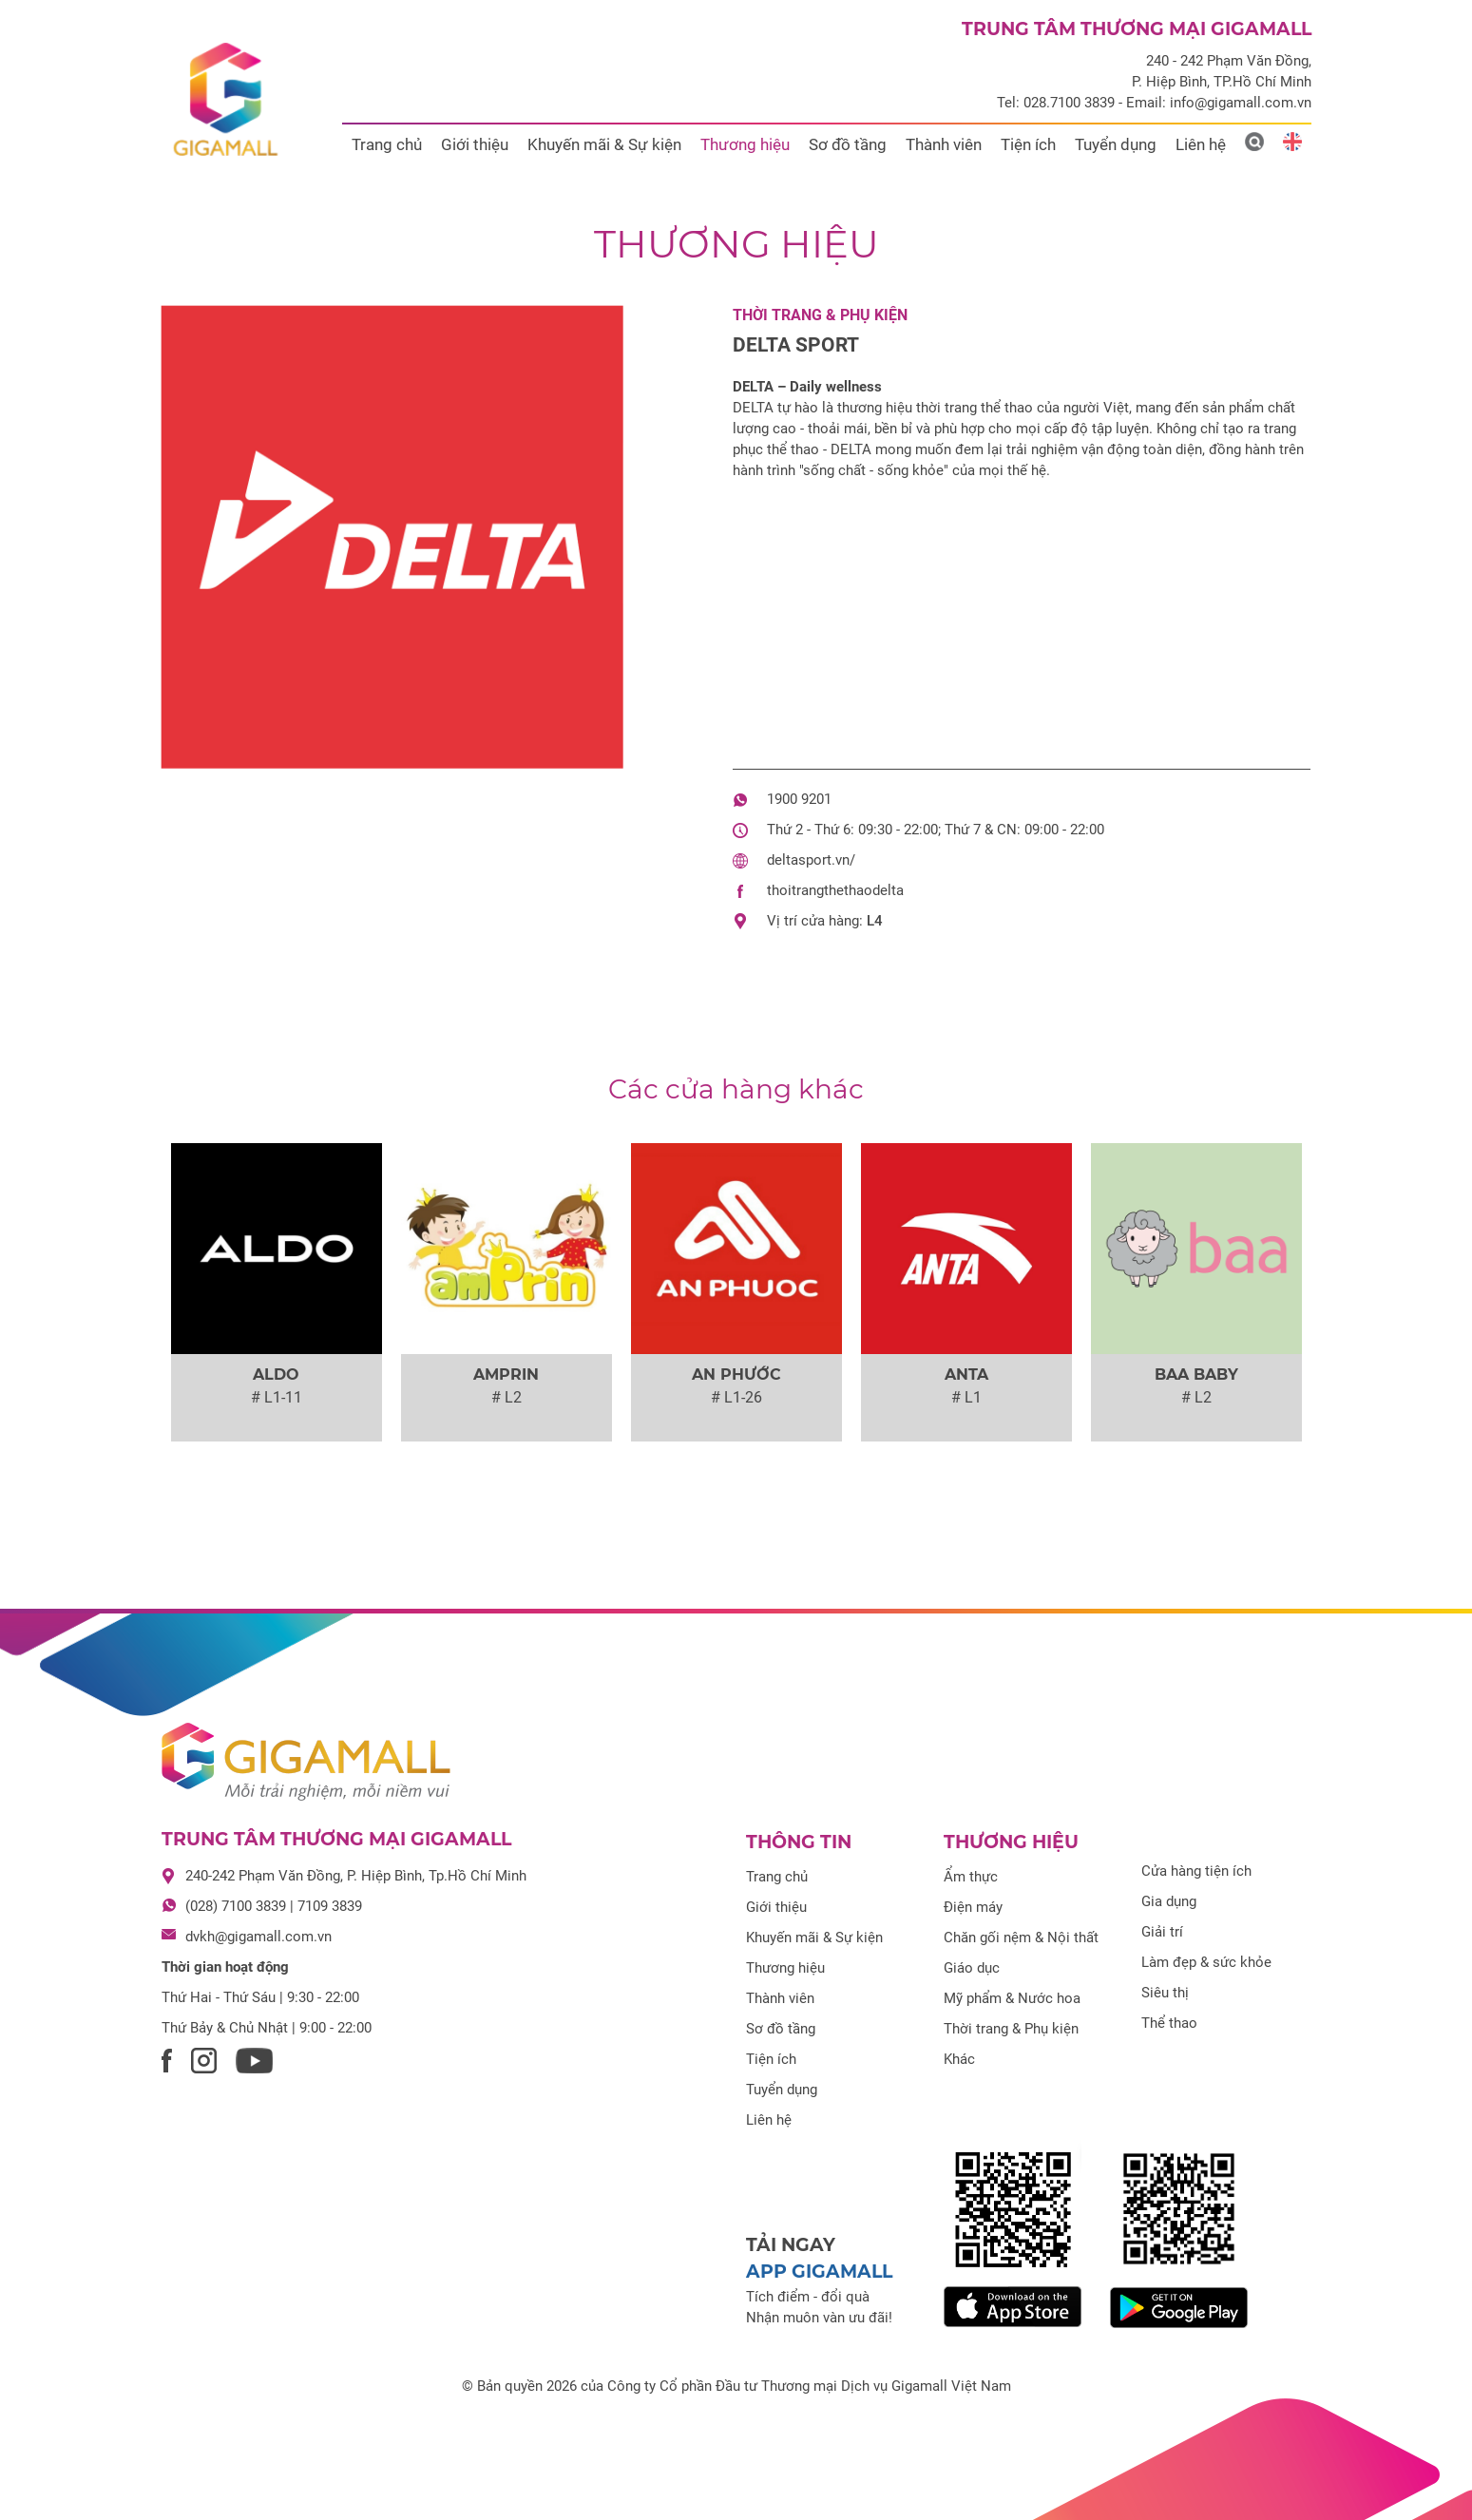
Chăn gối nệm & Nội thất (1021, 1937)
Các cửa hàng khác (736, 1089)
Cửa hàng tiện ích (1196, 1871)
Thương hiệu (745, 144)
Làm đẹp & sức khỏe (1206, 1962)
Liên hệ (1201, 144)
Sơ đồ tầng (848, 144)
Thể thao (1169, 2023)
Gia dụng (1168, 1901)
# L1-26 (736, 1397)
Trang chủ (387, 144)
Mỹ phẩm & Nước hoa (1012, 1998)
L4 (875, 920)
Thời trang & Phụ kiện (820, 315)
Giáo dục (972, 1967)
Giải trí (1162, 1931)
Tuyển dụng (1116, 144)
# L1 (966, 1397)
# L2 (506, 1397)
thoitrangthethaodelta (835, 890)
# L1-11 (276, 1397)
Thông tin (798, 1842)
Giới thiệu (474, 144)
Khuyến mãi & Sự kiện (604, 144)
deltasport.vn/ (811, 860)
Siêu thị (1165, 1992)
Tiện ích (1028, 144)
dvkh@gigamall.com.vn (258, 1936)
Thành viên (944, 144)
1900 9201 (799, 799)
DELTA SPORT (796, 345)
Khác (959, 2059)
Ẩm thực (971, 1876)
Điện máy (973, 1907)
